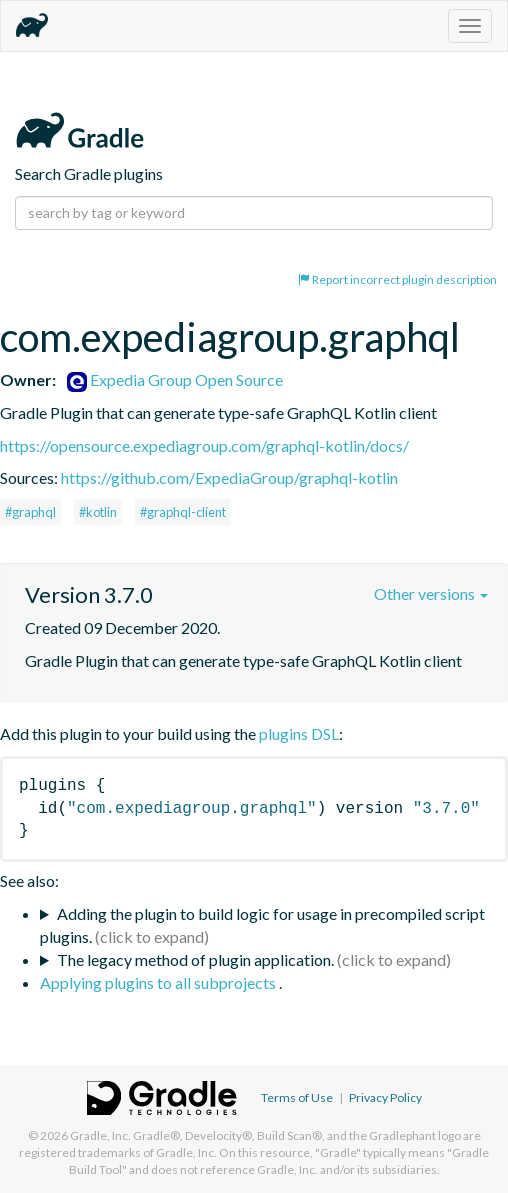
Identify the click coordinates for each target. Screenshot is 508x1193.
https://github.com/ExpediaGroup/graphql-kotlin (229, 477)
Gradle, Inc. (100, 1135)
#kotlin (98, 512)
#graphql (30, 512)
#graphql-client (183, 512)
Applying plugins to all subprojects (159, 982)
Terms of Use (297, 1097)
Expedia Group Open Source (175, 379)
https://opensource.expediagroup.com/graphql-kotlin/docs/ (204, 445)
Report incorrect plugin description (397, 279)
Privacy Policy (385, 1097)
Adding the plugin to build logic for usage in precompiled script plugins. (262, 925)
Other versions (431, 593)
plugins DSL (299, 733)
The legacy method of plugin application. (195, 959)
